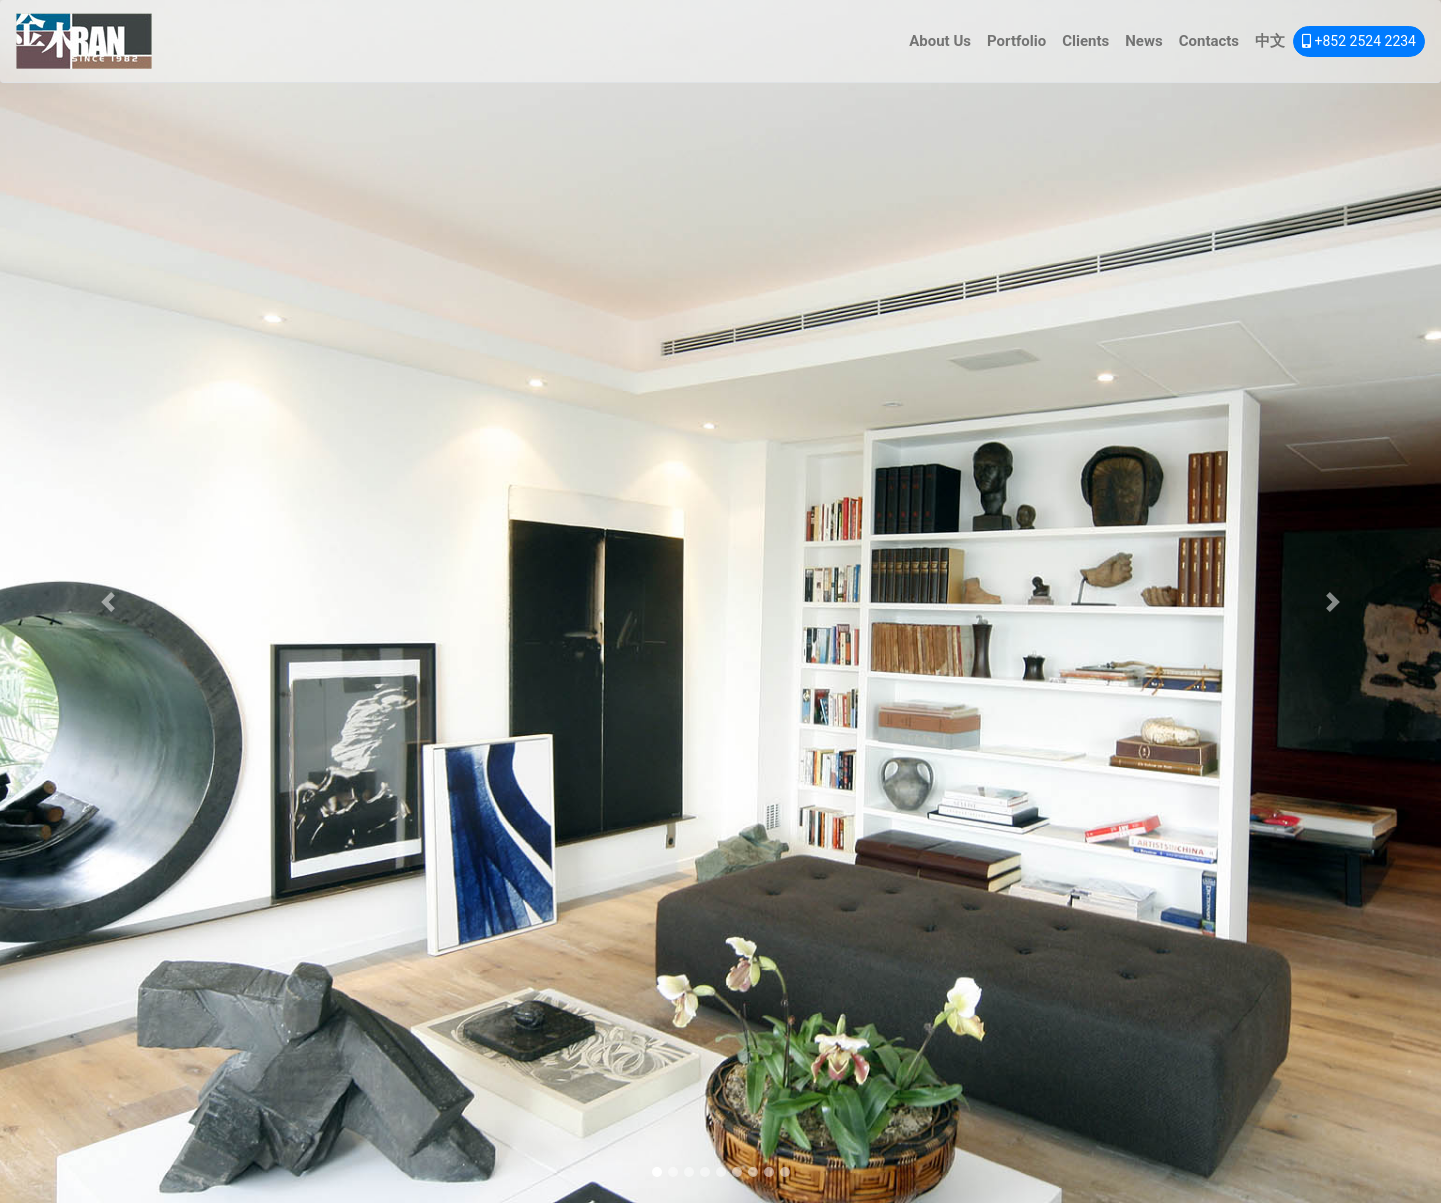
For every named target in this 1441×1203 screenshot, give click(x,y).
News (1143, 41)
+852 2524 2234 (1359, 41)
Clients (1085, 41)
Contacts (1209, 41)
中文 (1270, 41)
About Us (940, 41)
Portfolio (1016, 41)
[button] (108, 601)
